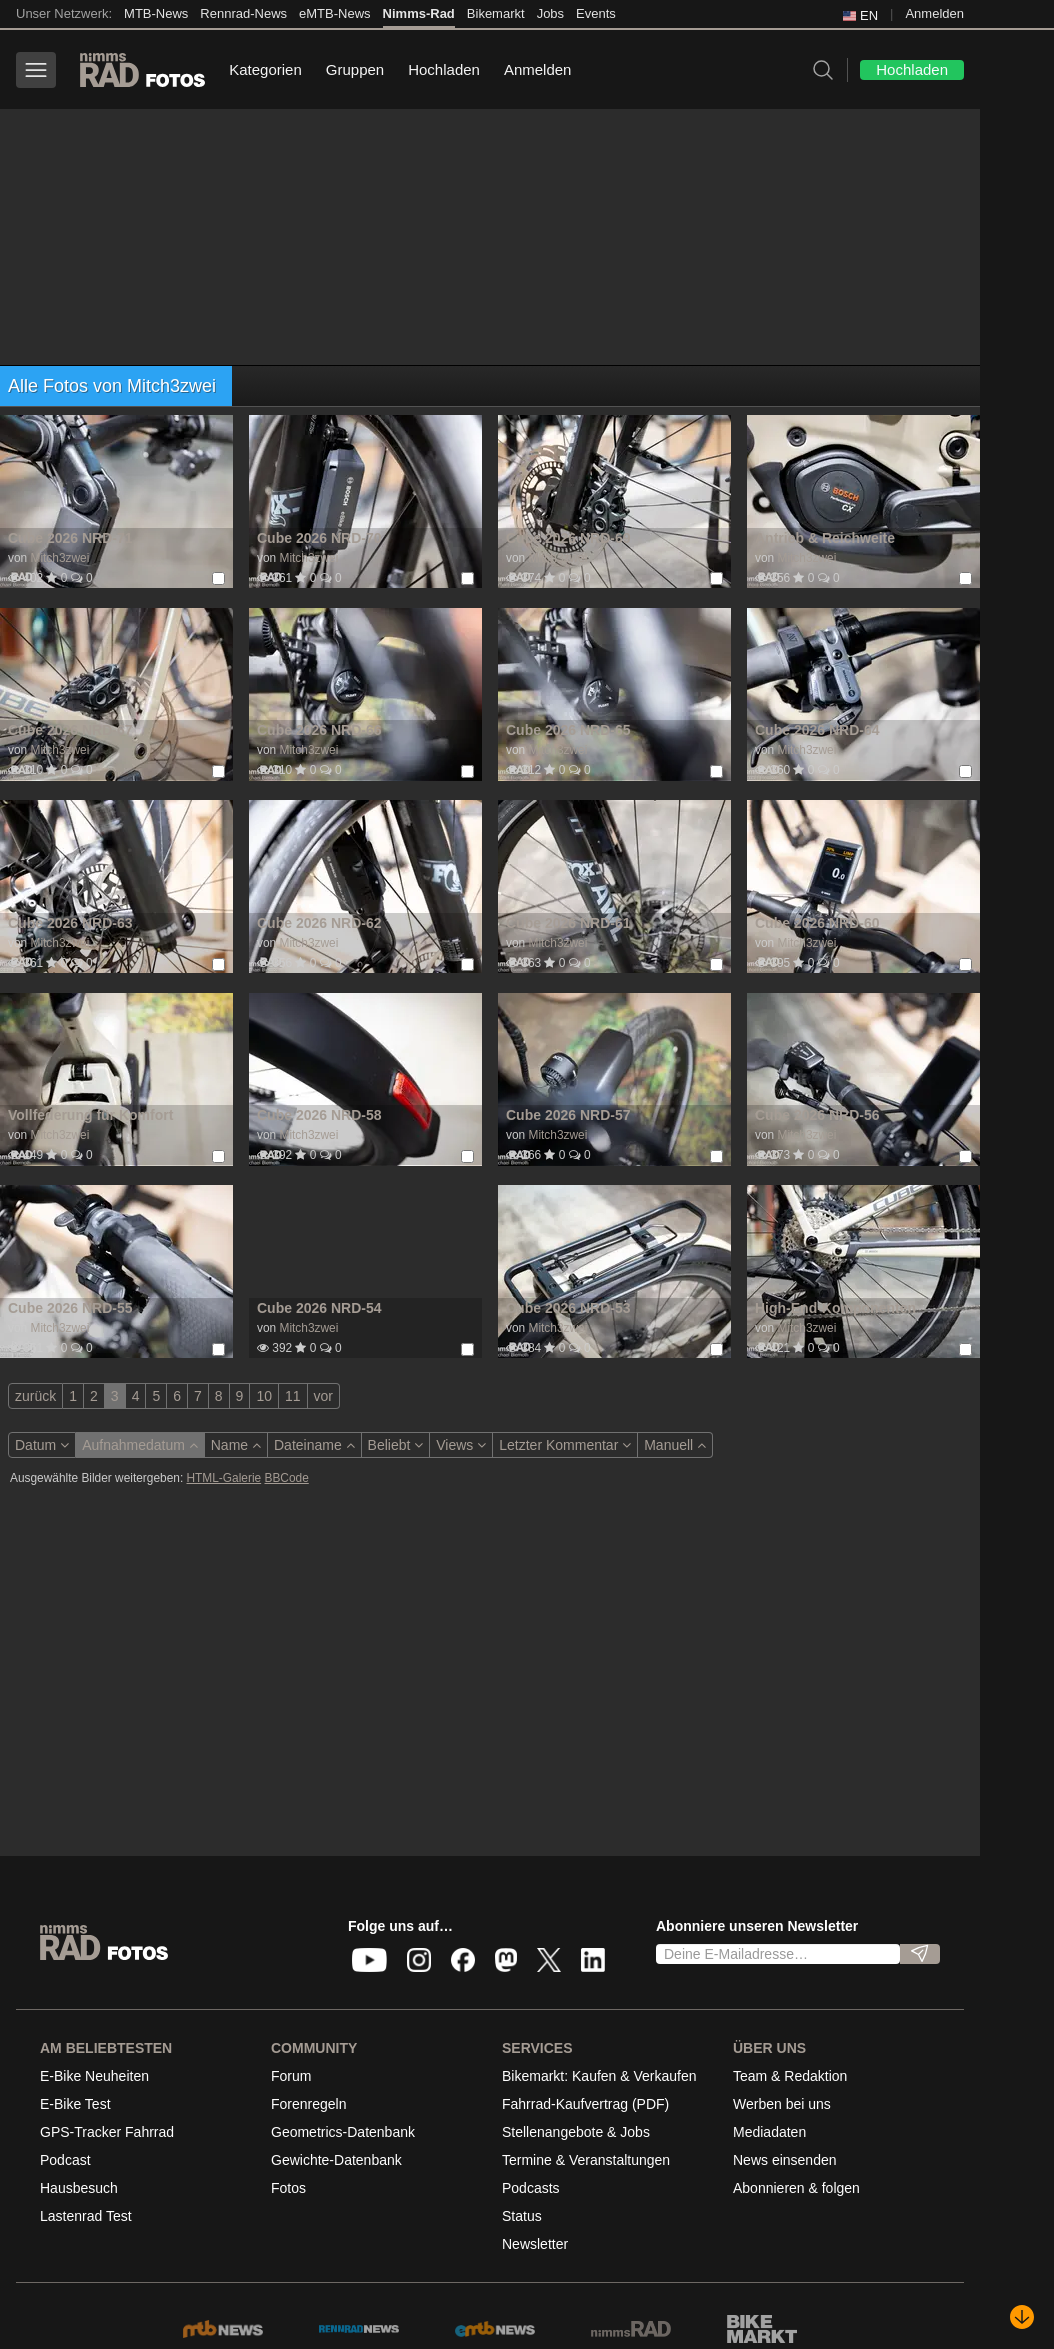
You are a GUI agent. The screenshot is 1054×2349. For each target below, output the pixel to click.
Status (522, 2216)
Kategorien (265, 69)
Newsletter (535, 2244)
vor (323, 1396)
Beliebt (396, 1445)
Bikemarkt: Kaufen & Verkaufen (599, 2076)
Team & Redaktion (790, 2076)
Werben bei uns (782, 2104)
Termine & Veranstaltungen (586, 2160)
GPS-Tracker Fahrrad (107, 2132)
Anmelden (934, 13)
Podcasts (531, 2188)
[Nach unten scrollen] (1022, 2317)
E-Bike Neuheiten (94, 2076)
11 (293, 1396)
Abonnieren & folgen (796, 2188)
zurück (35, 1396)
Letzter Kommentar (565, 1445)
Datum (42, 1445)
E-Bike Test (75, 2104)
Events (596, 13)
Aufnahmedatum (140, 1445)
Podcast (65, 2160)
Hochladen (444, 69)
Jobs (550, 13)
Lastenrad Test (86, 2216)
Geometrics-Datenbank (343, 2132)
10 (264, 1396)
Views (461, 1445)
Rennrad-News (243, 13)
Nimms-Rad (419, 13)
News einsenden (785, 2160)
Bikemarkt (496, 13)
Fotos (288, 2188)
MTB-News (156, 13)
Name (236, 1445)
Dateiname (314, 1445)
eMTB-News (335, 13)
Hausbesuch (79, 2188)
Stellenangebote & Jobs (576, 2132)
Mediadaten (769, 2132)
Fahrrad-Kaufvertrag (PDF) (585, 2104)
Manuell (675, 1445)
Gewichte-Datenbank (336, 2160)
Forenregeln (309, 2104)
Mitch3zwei (59, 558)
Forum (291, 2076)
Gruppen (355, 69)
